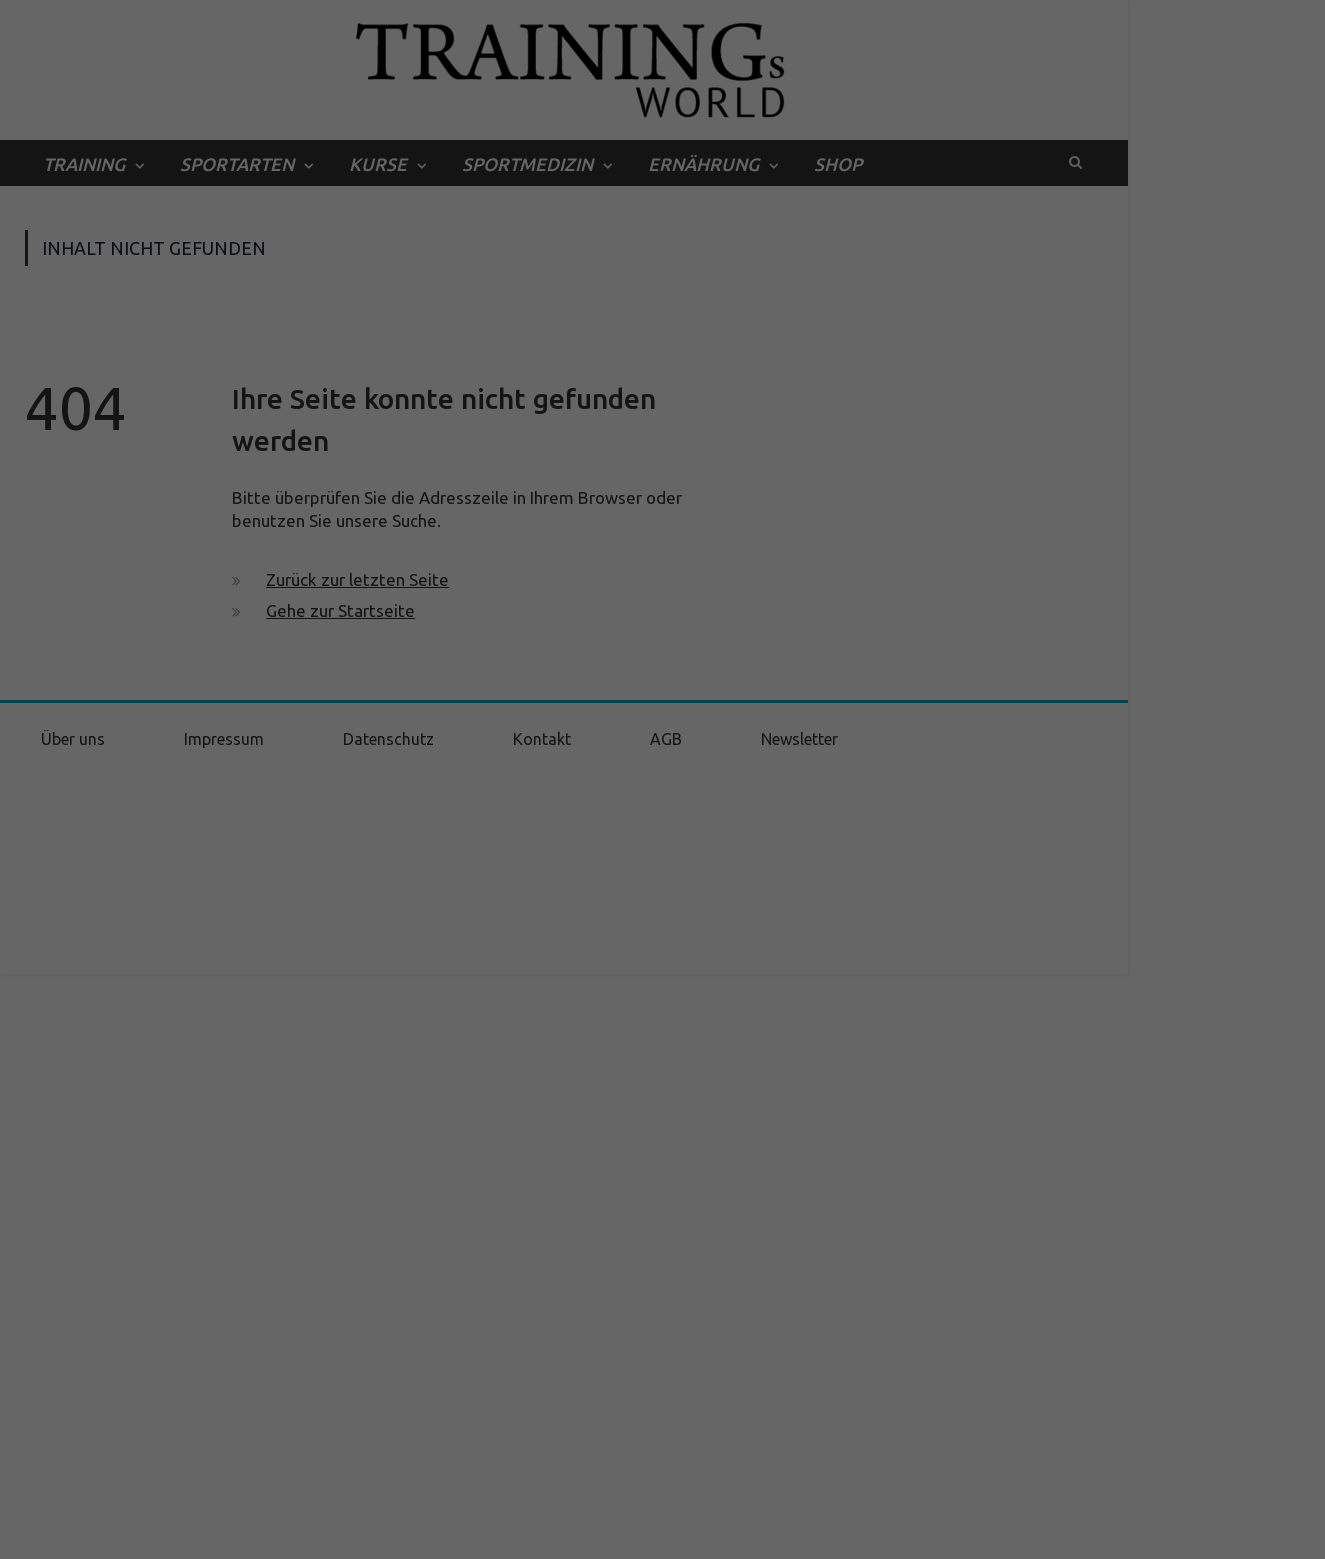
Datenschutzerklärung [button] (673, 1533)
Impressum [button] (764, 1533)
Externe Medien (845, 1302)
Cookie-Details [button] (572, 1533)
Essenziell (449, 1302)
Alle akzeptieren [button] (663, 1371)
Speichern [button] (663, 1430)
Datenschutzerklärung (561, 1238)
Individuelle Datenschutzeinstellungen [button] (663, 1489)
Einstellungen (446, 1258)
